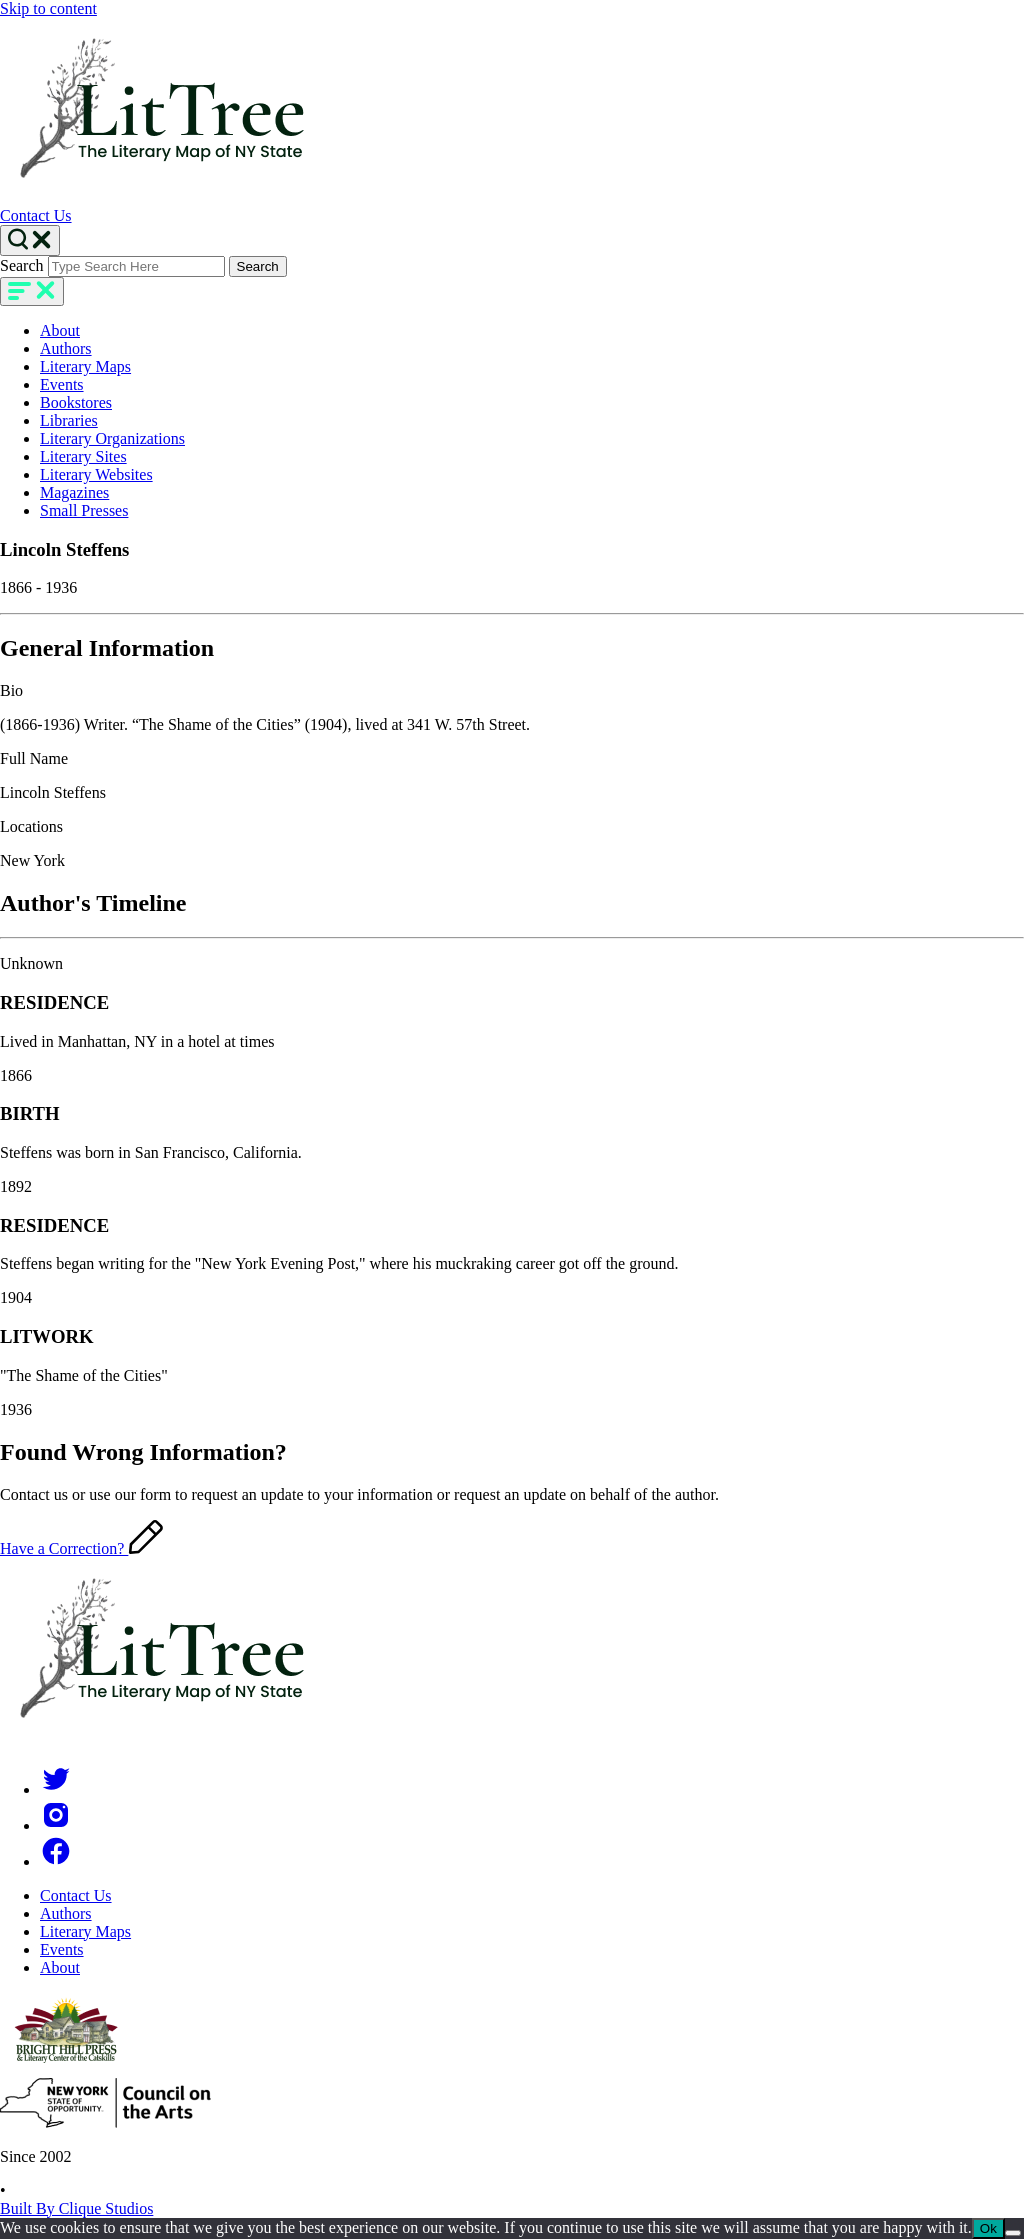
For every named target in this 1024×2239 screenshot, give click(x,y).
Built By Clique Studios (76, 2208)
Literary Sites (83, 456)
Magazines (74, 492)
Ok (988, 2228)
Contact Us (36, 215)
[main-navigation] (32, 291)
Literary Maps (85, 366)
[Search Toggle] (30, 240)
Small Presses (84, 510)
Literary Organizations (112, 438)
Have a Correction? (81, 1548)
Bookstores (76, 402)
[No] (1013, 2233)
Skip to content (48, 8)
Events (62, 384)
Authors (66, 348)
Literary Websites (96, 474)
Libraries (69, 420)
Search (22, 265)
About (60, 330)
